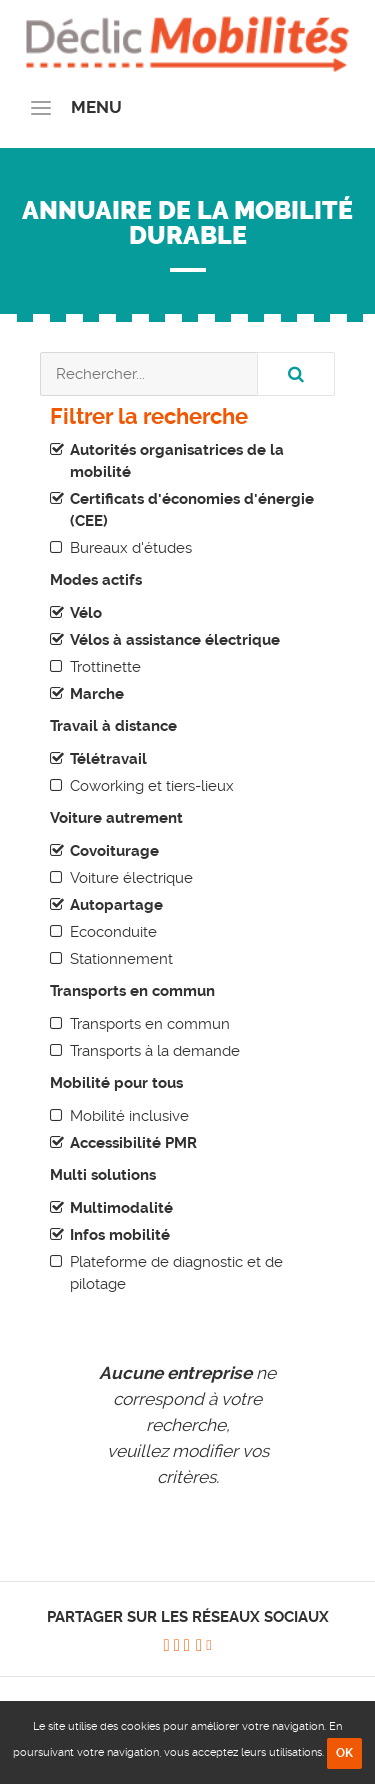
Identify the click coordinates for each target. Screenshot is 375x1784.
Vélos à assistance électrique (175, 640)
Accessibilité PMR (133, 1143)
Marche (97, 694)
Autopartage (116, 905)
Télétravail (108, 759)
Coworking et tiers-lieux (152, 786)
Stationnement (121, 959)
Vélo (86, 613)
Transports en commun (150, 1024)
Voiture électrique (131, 878)
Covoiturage (114, 851)
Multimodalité (121, 1208)
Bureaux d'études (131, 548)
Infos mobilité (120, 1235)
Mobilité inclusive (129, 1116)
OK (344, 1753)
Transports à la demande (155, 1051)
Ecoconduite (113, 932)
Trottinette (105, 667)
